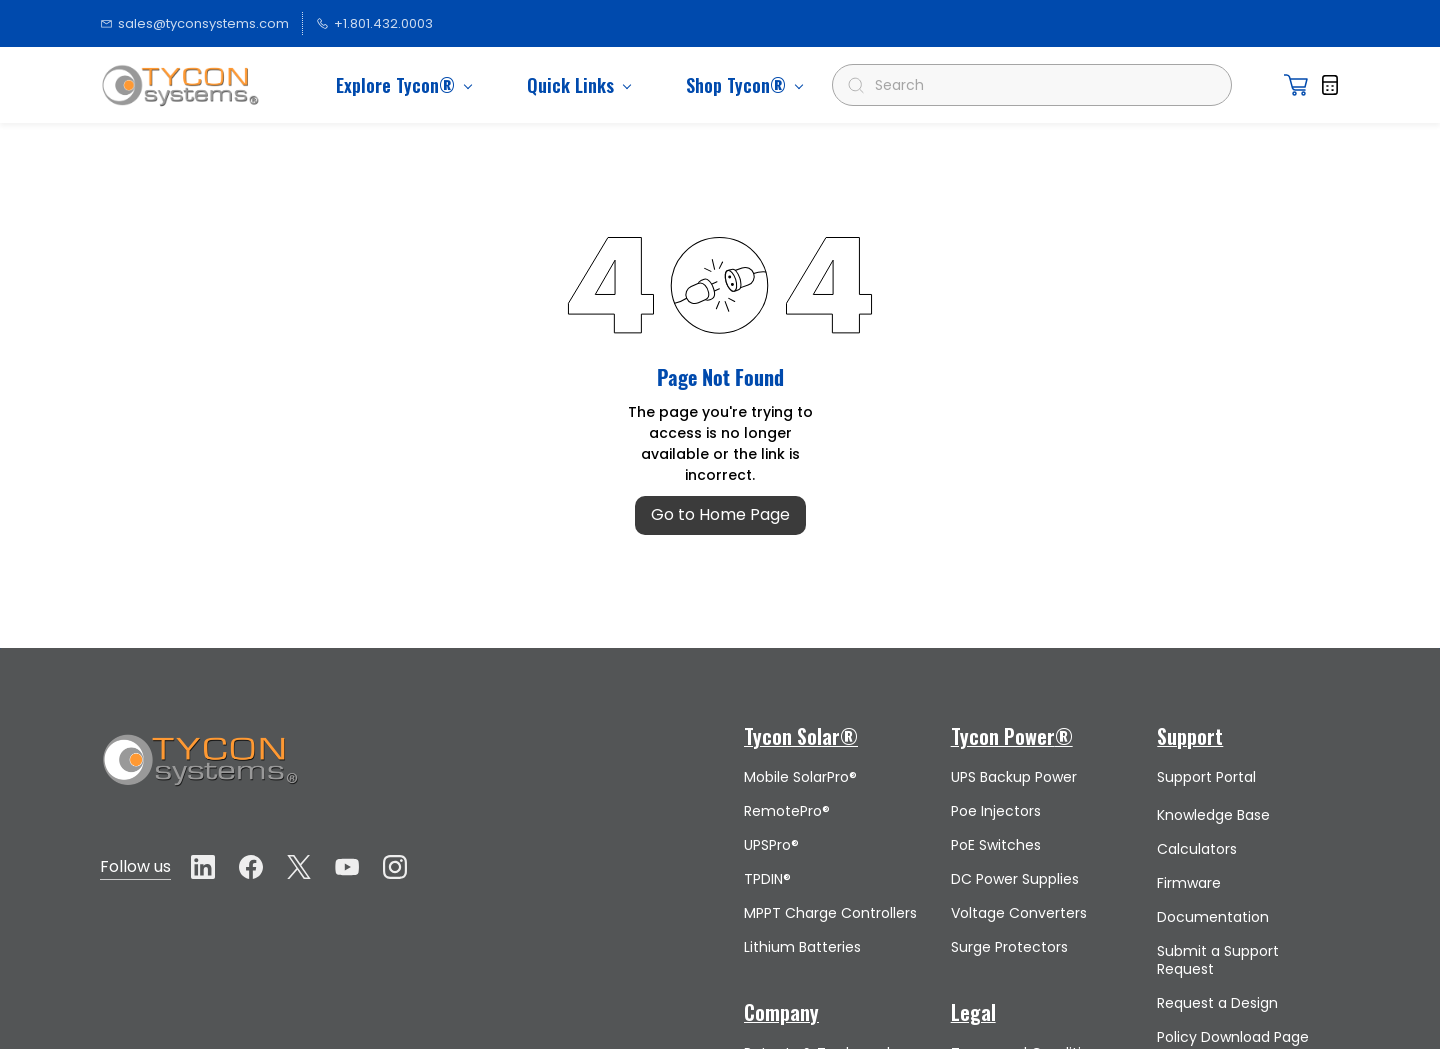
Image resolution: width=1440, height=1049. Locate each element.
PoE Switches (996, 845)
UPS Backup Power (1014, 777)
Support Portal (1206, 777)
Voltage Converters (1019, 913)
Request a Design (1217, 1003)
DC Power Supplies (1015, 879)
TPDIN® (767, 879)
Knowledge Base (1213, 815)
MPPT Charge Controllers (830, 913)
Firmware (1189, 883)
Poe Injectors (996, 811)
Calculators (1197, 849)
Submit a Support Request (1218, 960)
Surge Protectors (1009, 947)
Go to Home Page (720, 514)
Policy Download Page (1233, 1037)
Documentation (1213, 917)
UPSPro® (771, 845)
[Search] (1040, 85)
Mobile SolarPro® (800, 777)
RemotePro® (787, 811)
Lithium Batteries (802, 947)
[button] (1296, 85)
